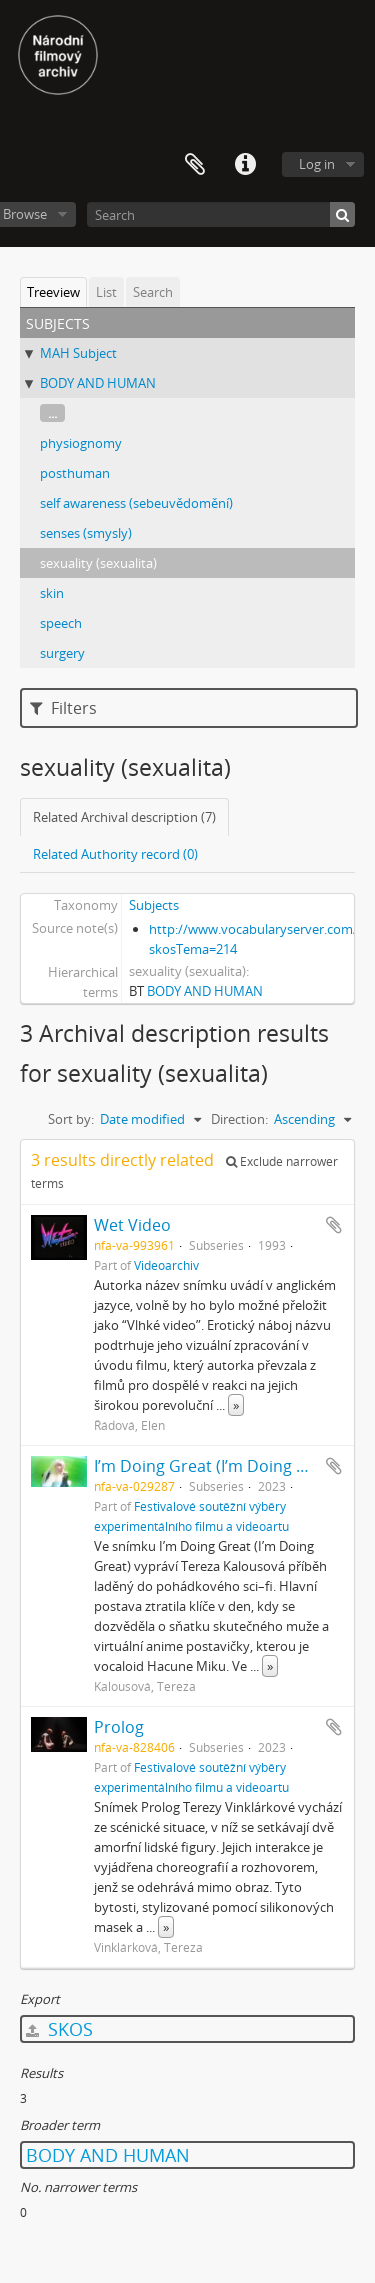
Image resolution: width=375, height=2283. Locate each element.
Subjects (154, 905)
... (52, 413)
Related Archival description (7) (124, 817)
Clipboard (195, 165)
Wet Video (132, 1225)
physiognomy (81, 443)
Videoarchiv (166, 1265)
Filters (63, 708)
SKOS (59, 2029)
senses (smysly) (86, 533)
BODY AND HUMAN (98, 383)
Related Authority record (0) (115, 854)
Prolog (119, 1727)
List (106, 292)
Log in (317, 164)
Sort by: (71, 1119)
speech (61, 623)
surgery (62, 653)
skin (52, 593)
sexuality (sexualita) (98, 563)
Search (153, 292)
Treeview (53, 292)
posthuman (75, 473)
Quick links (245, 165)
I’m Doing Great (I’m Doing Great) (219, 1466)
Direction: (239, 1119)
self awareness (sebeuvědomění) (136, 503)
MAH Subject (78, 353)
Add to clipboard (334, 1225)
